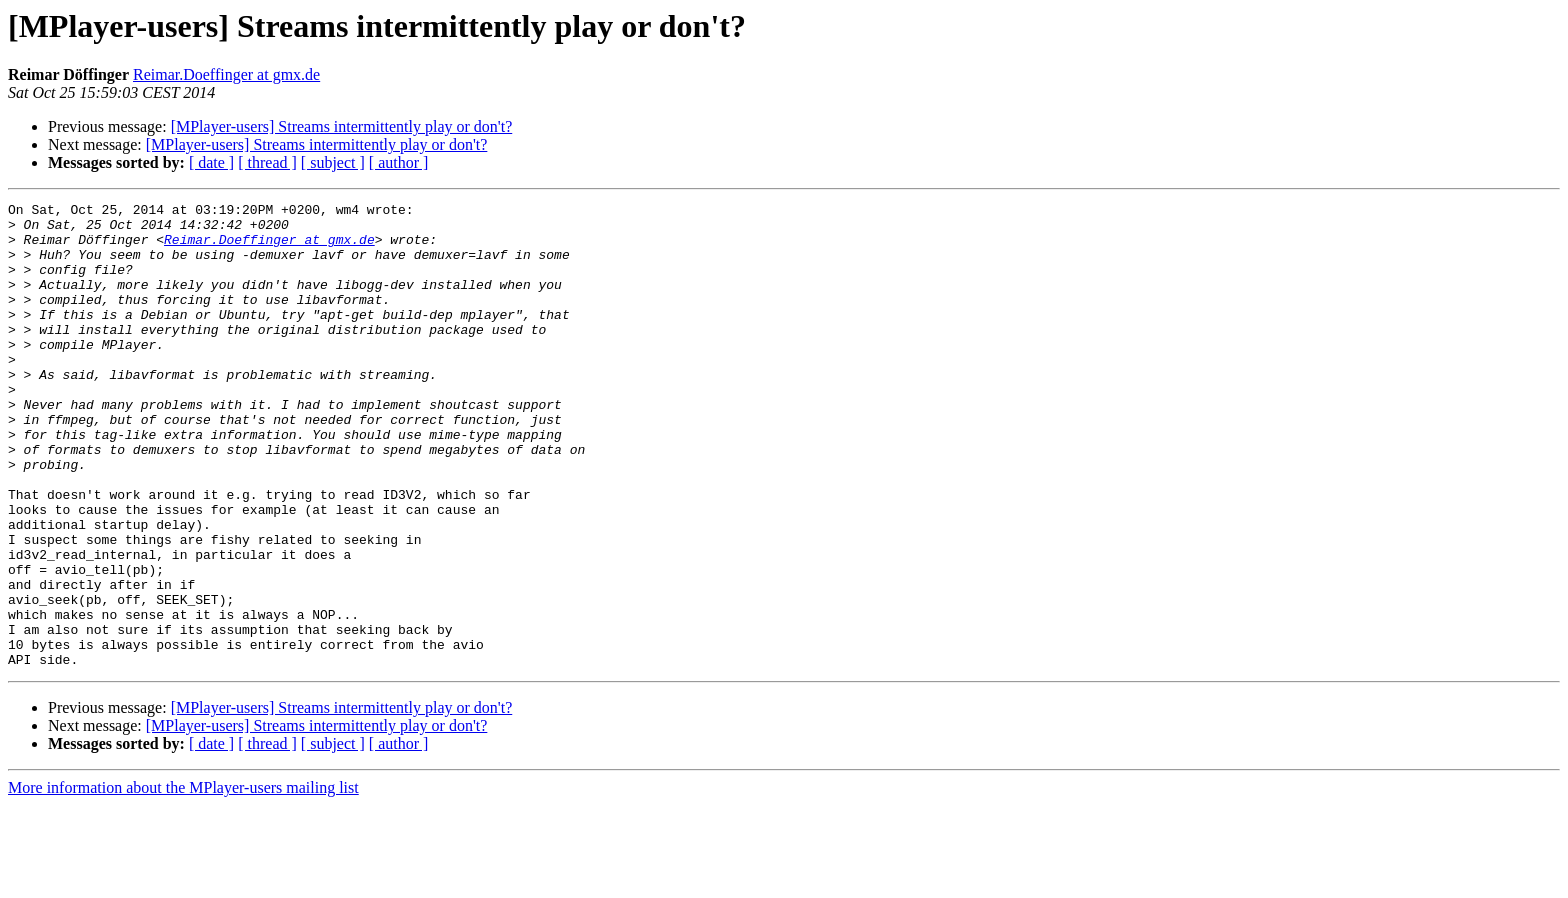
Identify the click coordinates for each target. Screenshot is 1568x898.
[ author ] (399, 162)
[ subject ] (333, 162)
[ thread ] (267, 162)
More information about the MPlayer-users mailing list (183, 880)
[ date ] (211, 162)
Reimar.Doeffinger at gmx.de (226, 74)
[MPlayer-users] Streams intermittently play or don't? (342, 126)
